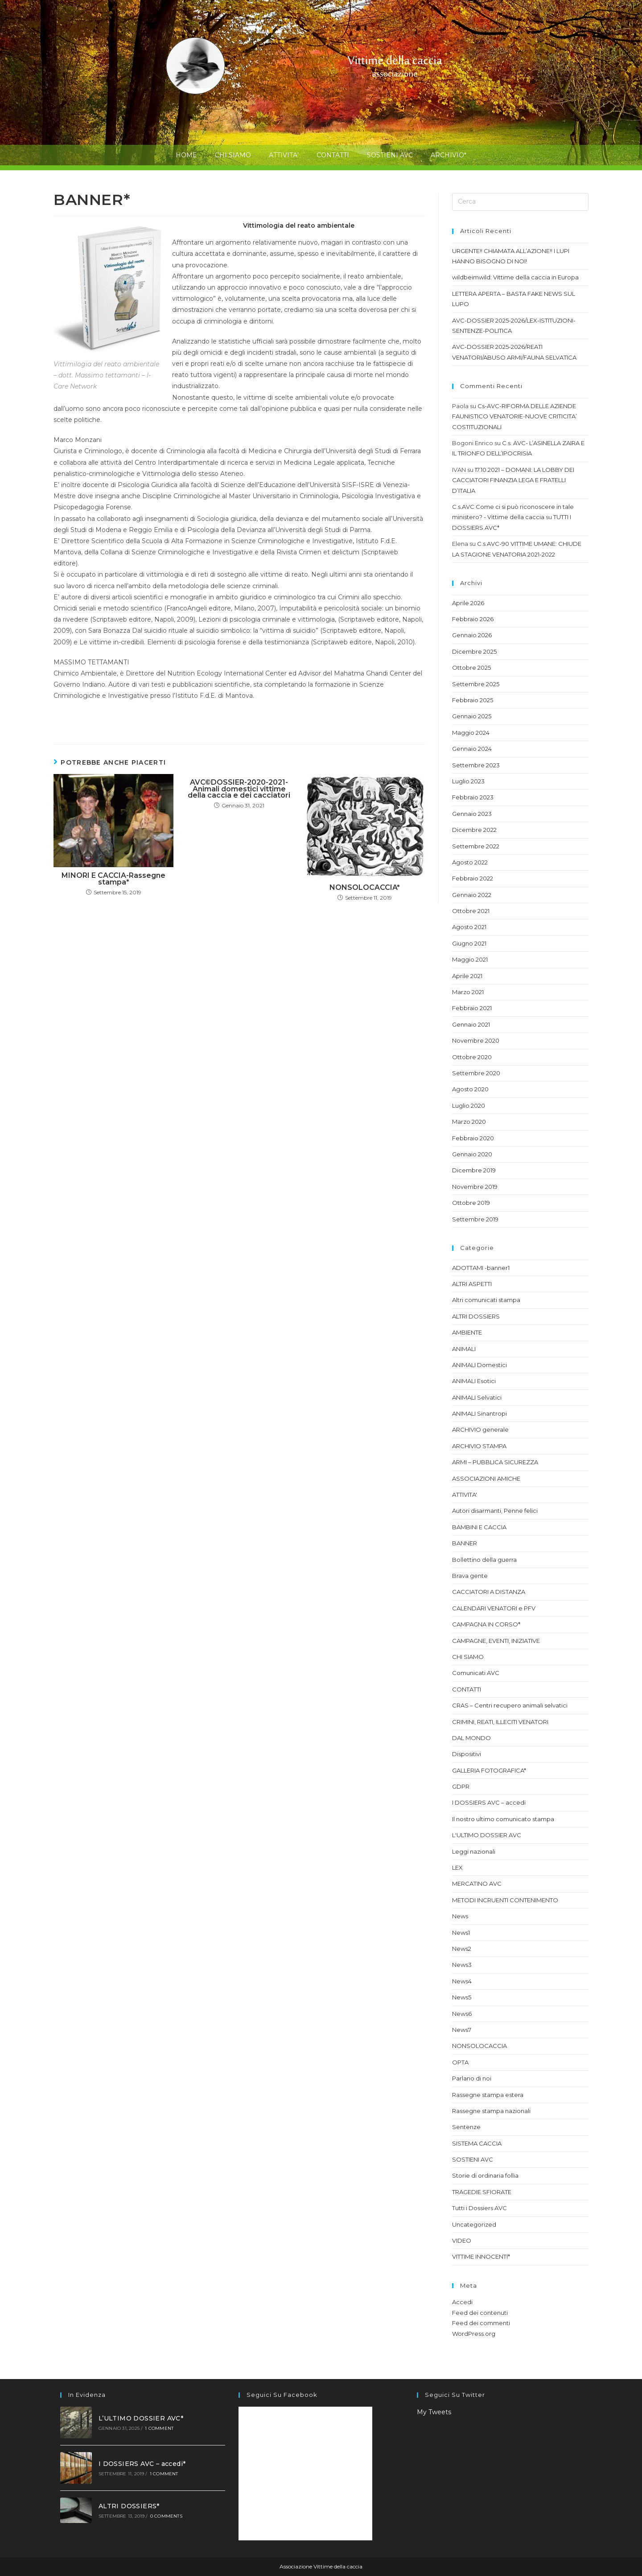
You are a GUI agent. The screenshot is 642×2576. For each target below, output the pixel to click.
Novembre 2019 (475, 1186)
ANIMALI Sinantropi (479, 1413)
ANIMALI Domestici (479, 1364)
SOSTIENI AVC (390, 155)
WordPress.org (473, 2333)
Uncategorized (474, 2224)
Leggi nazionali (473, 1851)
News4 (462, 1981)
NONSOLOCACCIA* (364, 888)
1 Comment (159, 2428)
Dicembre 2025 (474, 651)
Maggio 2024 (471, 732)
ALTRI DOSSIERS (476, 1316)
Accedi (462, 2302)
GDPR (460, 1786)
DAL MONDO (471, 1737)
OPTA (460, 2062)
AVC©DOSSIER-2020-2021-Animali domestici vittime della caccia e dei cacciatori (239, 789)
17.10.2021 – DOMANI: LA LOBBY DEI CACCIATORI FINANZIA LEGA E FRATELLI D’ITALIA (513, 480)
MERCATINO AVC (477, 1883)
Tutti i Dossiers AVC (479, 2208)
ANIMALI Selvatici (477, 1397)
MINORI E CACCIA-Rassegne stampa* (113, 878)
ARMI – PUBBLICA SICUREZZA (495, 1462)
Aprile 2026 (468, 602)
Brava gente (470, 1575)
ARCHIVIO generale (480, 1429)
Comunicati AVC (475, 1672)
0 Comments (166, 2516)
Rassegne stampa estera (487, 2094)
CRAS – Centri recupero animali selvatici (510, 1705)
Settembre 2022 (475, 846)
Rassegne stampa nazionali (491, 2110)
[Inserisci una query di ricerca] (520, 202)
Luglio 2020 (468, 1105)
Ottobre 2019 (471, 1202)
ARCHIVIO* (448, 155)
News (460, 1916)
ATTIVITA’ (284, 155)
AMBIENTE (467, 1332)
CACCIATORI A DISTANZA (488, 1591)
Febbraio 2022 (472, 878)
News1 (461, 1932)
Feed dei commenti (481, 2322)
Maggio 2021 (470, 959)
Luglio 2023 (468, 781)
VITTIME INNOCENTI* (481, 2256)
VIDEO (461, 2240)
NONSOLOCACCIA (479, 2045)
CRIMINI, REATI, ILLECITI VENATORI (500, 1721)
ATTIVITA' (464, 1494)
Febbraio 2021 (472, 1008)
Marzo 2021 (468, 991)
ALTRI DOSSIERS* (129, 2506)
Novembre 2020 (475, 1040)
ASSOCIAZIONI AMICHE (486, 1478)
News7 (461, 2029)
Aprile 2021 (467, 975)
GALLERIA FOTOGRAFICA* (489, 1770)
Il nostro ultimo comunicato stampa (503, 1818)
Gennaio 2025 (471, 716)
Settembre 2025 (475, 684)
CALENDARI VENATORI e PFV (493, 1608)
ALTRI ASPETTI (472, 1283)
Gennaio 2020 (472, 1154)
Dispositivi (466, 1753)
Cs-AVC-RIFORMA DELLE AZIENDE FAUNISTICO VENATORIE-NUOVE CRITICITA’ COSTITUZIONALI (514, 416)
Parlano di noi (471, 2078)
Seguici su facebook (282, 2394)
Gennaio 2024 (472, 748)
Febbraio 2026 (473, 618)
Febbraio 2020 (473, 1138)
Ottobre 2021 (471, 910)
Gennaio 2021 (471, 1024)
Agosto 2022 (470, 862)
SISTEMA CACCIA (477, 2143)
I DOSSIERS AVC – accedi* (142, 2464)
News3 (462, 1964)
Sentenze (466, 2126)
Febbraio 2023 (473, 797)
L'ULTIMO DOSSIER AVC (486, 1835)
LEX (457, 1867)
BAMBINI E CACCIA (479, 1527)
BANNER (464, 1543)
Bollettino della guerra (484, 1559)
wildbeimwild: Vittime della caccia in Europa (515, 277)
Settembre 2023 (476, 765)
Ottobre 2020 (472, 1057)
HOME (186, 155)
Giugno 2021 (469, 943)
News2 (461, 1948)
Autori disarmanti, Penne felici (495, 1510)
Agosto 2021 (469, 926)
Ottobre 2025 (471, 667)
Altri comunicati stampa (486, 1299)
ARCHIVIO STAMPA (479, 1446)
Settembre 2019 (475, 1219)
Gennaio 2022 (471, 894)
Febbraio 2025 (472, 700)
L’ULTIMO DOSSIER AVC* (141, 2418)
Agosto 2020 (470, 1089)
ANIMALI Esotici (474, 1380)
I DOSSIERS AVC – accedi (489, 1802)
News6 (462, 2013)
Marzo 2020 (469, 1121)
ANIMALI (464, 1348)
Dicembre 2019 (474, 1170)
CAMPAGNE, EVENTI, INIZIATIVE (496, 1640)
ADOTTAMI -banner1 (481, 1267)
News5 (461, 1997)
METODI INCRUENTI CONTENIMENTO (505, 1900)
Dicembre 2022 (474, 829)
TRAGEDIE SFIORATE (481, 2191)
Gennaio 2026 (472, 635)
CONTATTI (333, 155)
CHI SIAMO (233, 155)
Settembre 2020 (476, 1073)
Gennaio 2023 (472, 813)
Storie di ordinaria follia (485, 2175)
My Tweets (434, 2412)
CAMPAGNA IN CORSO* (486, 1624)
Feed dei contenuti (480, 2312)
